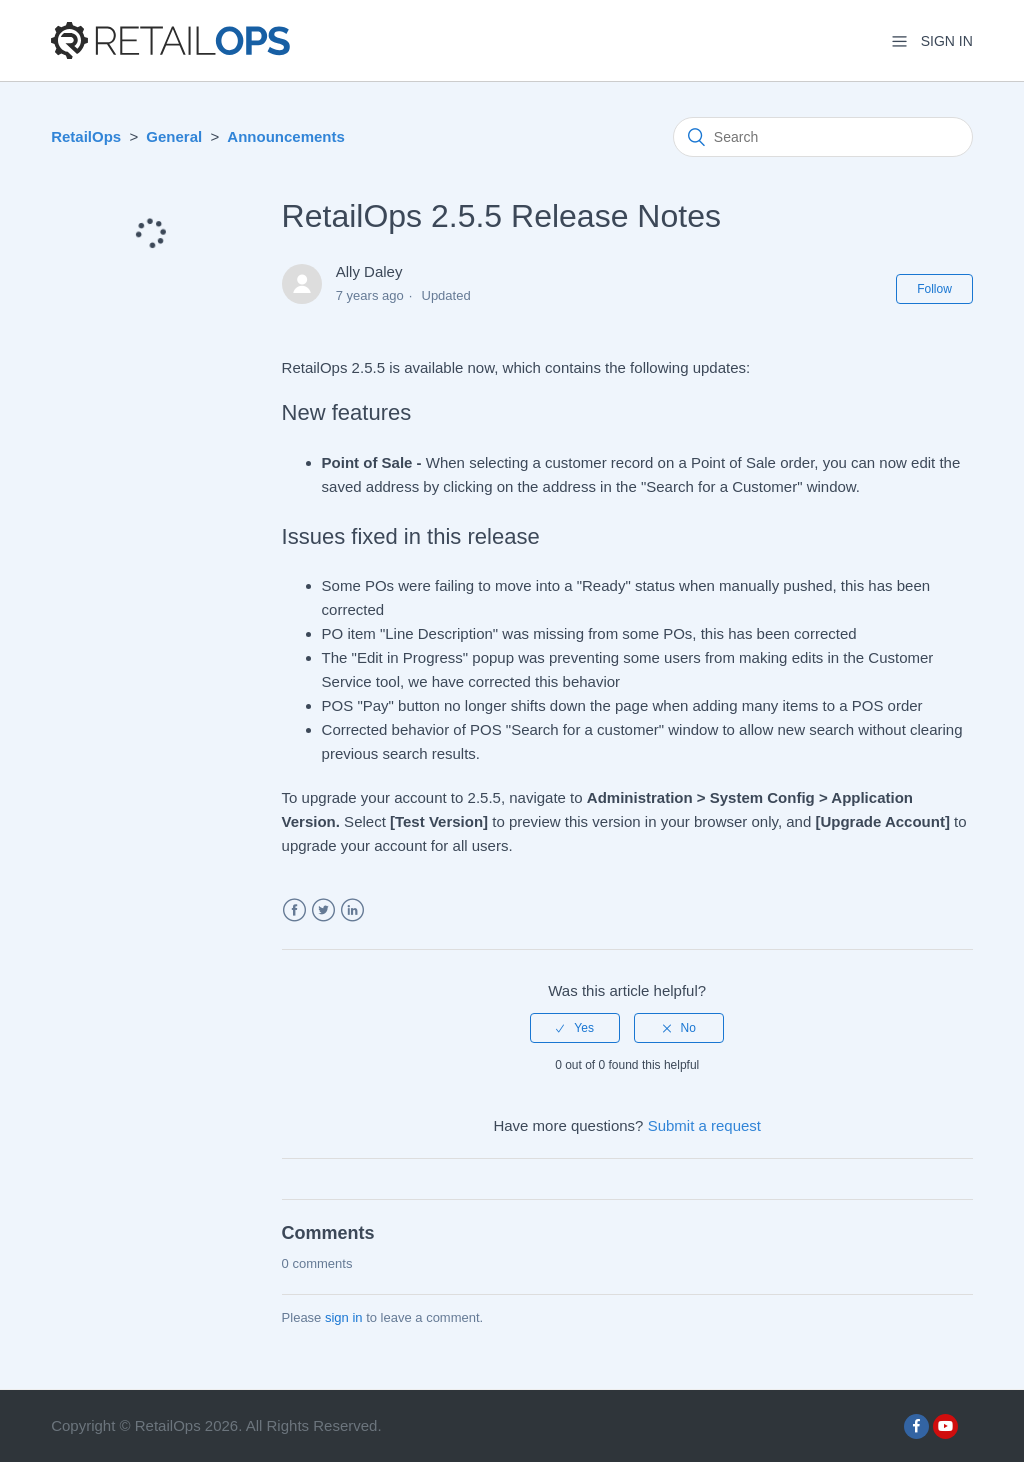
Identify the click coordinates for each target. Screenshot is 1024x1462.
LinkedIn (352, 910)
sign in (344, 1317)
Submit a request (704, 1125)
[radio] (575, 1028)
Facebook (294, 910)
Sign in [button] (947, 41)
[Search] (823, 137)
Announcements (286, 136)
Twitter (323, 910)
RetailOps (86, 136)
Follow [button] (934, 289)
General (174, 136)
